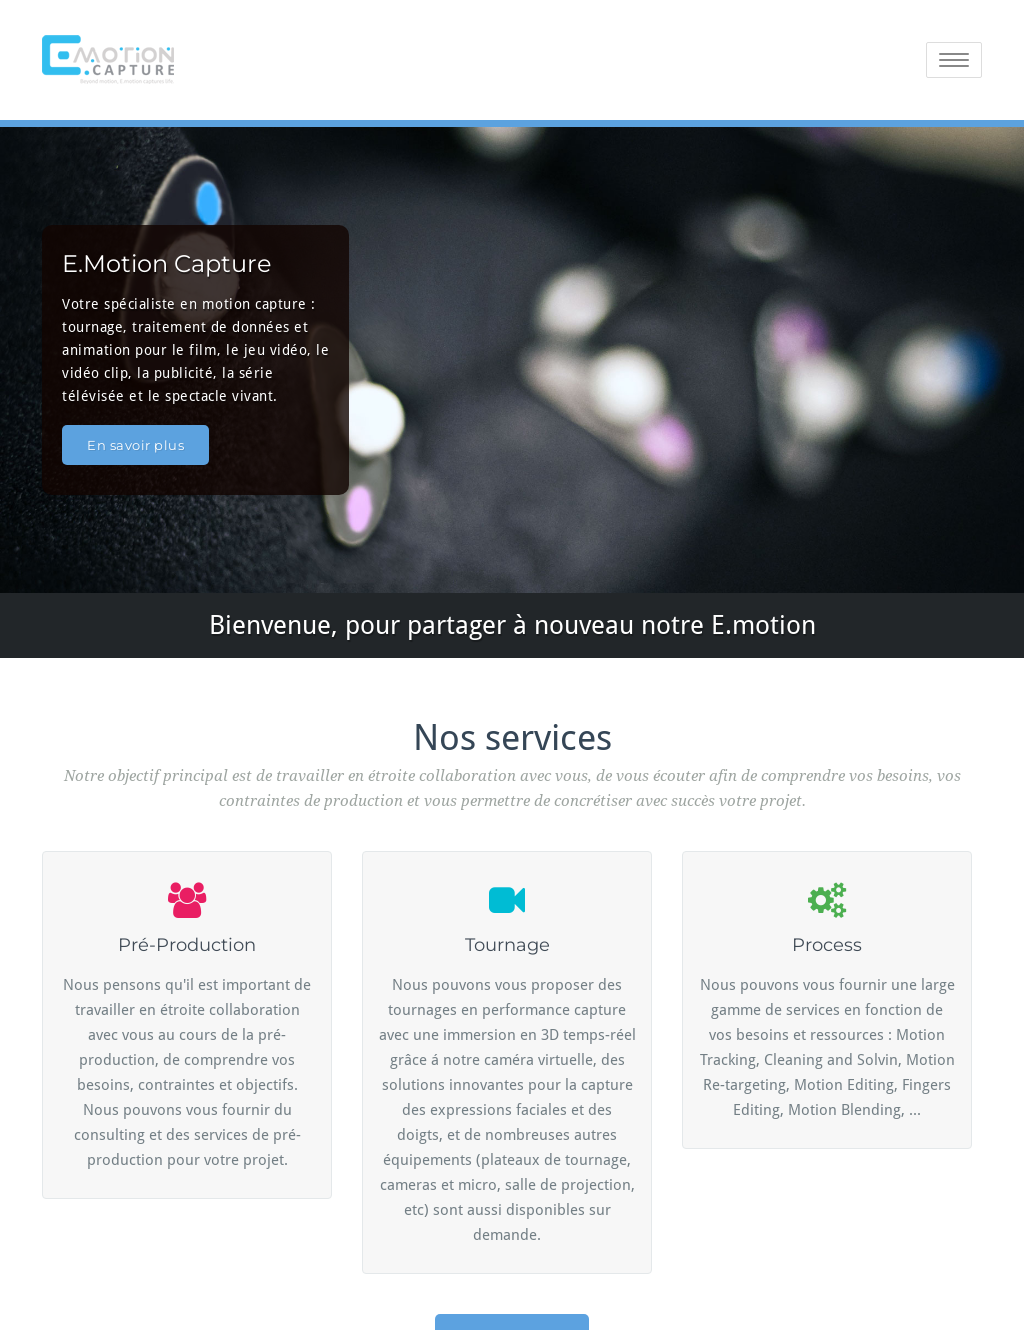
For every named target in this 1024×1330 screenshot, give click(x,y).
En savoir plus (135, 445)
